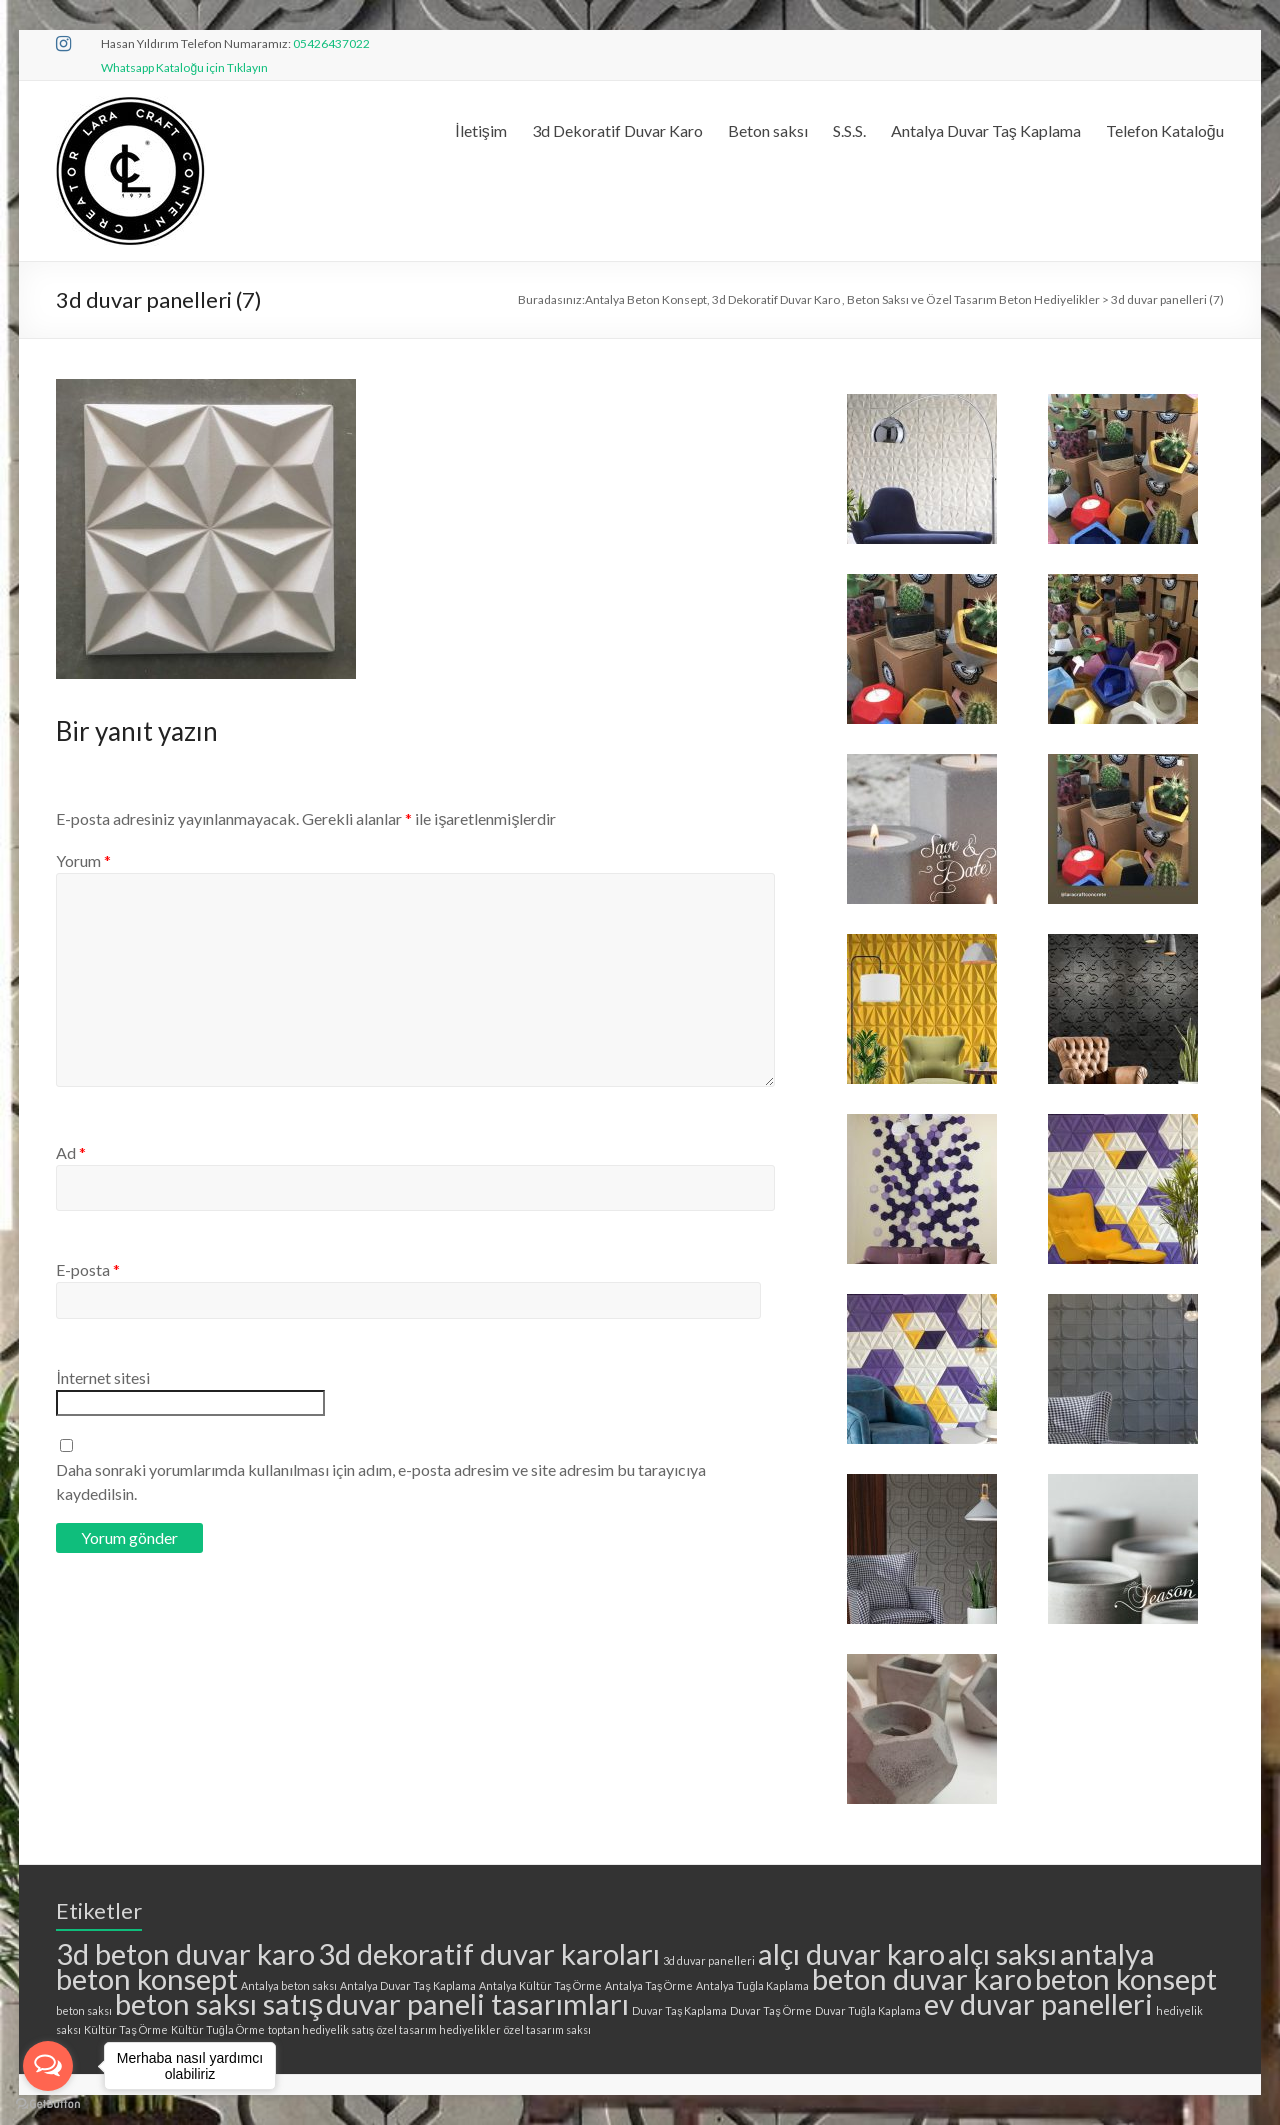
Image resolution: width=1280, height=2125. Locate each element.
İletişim (480, 130)
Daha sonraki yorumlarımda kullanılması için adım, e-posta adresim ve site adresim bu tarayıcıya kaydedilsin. (381, 1481)
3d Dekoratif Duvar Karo (617, 130)
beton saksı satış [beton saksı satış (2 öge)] (219, 2003)
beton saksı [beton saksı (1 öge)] (84, 2010)
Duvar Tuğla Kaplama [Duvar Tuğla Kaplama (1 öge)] (868, 2010)
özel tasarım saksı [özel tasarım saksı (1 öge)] (547, 2029)
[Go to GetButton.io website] (48, 2104)
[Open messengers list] (48, 2066)
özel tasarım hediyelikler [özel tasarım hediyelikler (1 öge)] (439, 2029)
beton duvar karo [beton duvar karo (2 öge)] (922, 1978)
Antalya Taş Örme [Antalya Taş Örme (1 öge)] (649, 1985)
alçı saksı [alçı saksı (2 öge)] (1002, 1953)
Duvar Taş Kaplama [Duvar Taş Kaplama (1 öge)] (679, 2010)
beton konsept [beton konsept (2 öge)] (1126, 1978)
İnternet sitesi (102, 1377)
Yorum (83, 860)
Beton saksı (768, 130)
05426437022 (331, 43)
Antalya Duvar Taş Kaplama (986, 130)
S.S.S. (849, 130)
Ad (71, 1152)
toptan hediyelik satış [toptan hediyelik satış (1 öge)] (321, 2029)
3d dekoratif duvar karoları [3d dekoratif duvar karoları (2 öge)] (489, 1953)
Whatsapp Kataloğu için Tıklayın (184, 67)
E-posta (88, 1269)
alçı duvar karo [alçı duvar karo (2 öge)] (851, 1953)
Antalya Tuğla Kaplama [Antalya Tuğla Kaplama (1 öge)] (752, 1985)
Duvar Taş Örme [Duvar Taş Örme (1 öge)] (770, 2010)
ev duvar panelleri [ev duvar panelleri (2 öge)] (1038, 2003)
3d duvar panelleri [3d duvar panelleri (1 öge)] (709, 1960)
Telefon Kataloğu (1165, 130)
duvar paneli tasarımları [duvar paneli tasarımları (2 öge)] (477, 2003)
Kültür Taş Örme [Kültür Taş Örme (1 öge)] (125, 2029)
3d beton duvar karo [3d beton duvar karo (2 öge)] (185, 1953)
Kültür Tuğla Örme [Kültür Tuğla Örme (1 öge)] (218, 2029)
